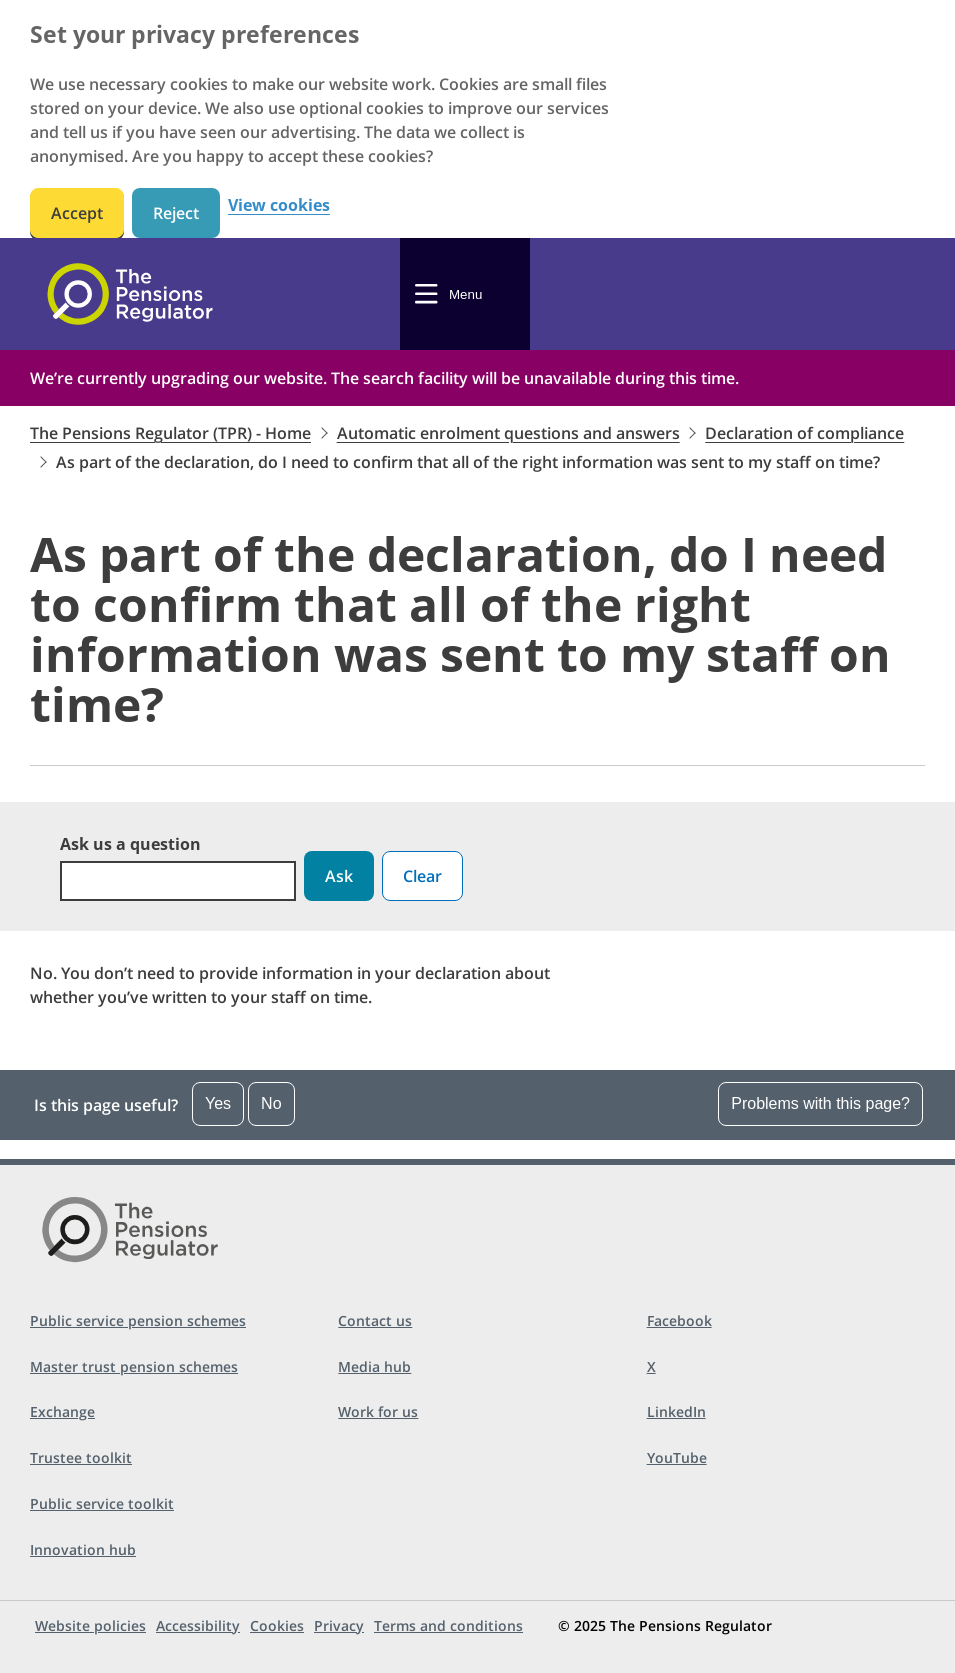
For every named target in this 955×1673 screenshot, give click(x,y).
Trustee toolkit (81, 1457)
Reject (176, 213)
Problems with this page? (820, 1103)
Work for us (378, 1411)
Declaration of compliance (804, 433)
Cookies (277, 1625)
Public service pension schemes (138, 1320)
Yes (218, 1103)
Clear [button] (422, 876)
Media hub (374, 1366)
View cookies (279, 205)
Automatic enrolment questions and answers (508, 433)
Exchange (62, 1411)
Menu (465, 294)
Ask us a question (130, 844)
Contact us (375, 1320)
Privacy (339, 1625)
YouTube (677, 1457)
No (271, 1103)
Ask (339, 876)
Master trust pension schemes (134, 1366)
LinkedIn (676, 1411)
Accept (77, 213)
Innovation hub (83, 1549)
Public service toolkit (102, 1503)
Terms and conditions (448, 1625)
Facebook (679, 1320)
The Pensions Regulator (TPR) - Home (170, 433)
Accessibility (198, 1625)
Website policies (90, 1625)
